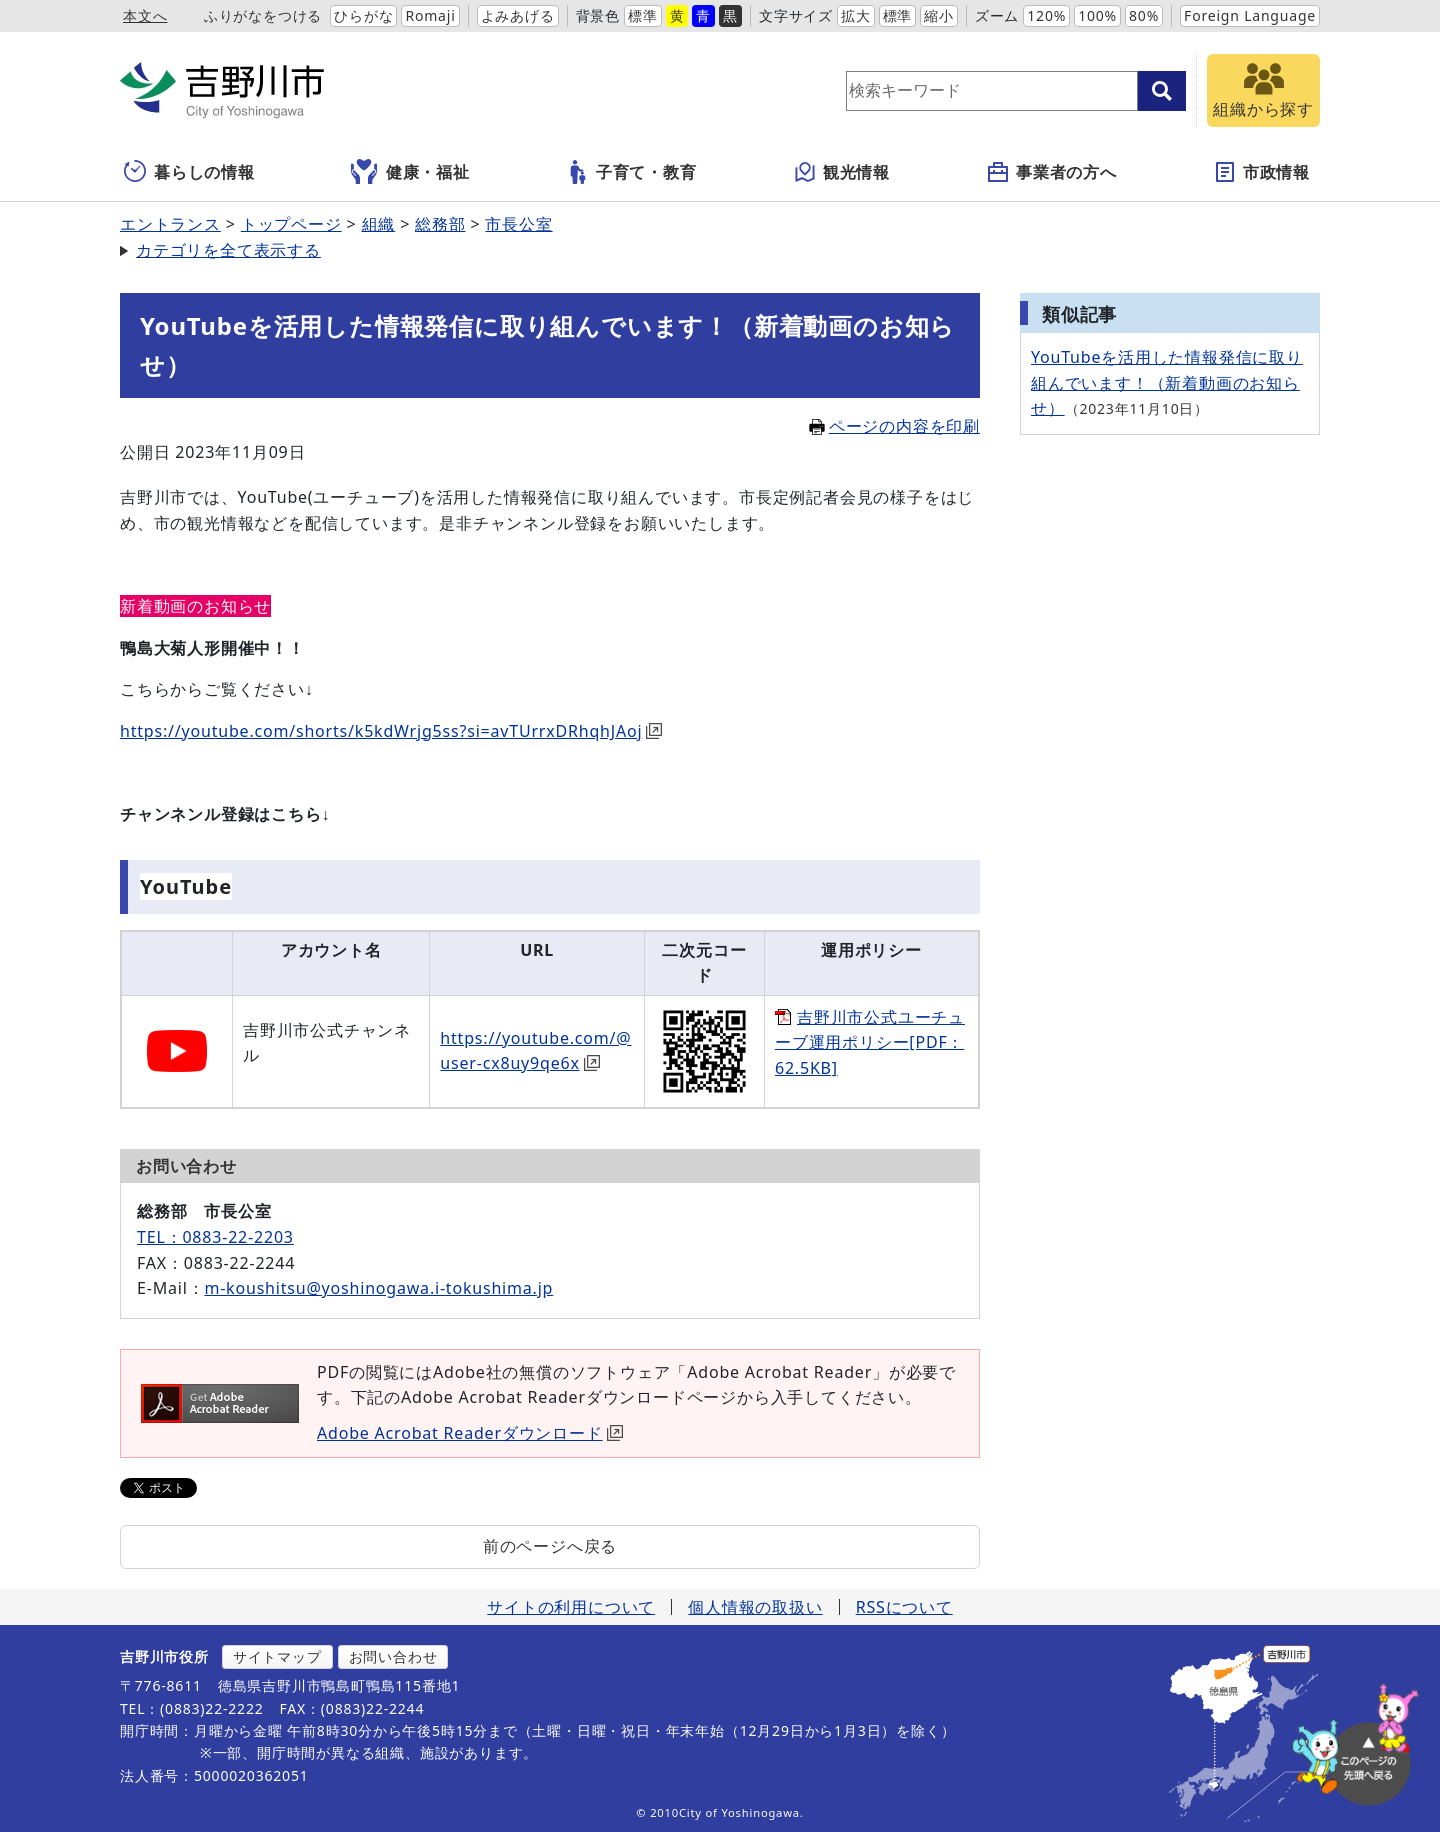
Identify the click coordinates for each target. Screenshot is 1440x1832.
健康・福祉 (410, 172)
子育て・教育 (631, 172)
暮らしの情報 (189, 172)
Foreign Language (1250, 15)
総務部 (440, 224)
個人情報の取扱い (755, 1607)
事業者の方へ (1051, 172)
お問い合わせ (393, 1656)
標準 (643, 15)
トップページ (291, 224)
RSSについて (904, 1607)
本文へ (145, 15)
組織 (379, 224)
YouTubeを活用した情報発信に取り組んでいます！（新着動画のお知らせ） (1167, 382)
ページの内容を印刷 (894, 426)
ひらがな (363, 15)
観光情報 (841, 172)
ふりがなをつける (263, 15)
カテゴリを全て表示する (228, 250)
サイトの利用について (571, 1607)
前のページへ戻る (550, 1546)
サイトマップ (277, 1656)
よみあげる (518, 15)
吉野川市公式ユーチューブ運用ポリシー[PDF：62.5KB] (870, 1042)
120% (1046, 15)
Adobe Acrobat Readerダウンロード (470, 1433)
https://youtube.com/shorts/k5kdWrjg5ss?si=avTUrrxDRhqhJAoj (391, 731)
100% (1097, 15)
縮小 (939, 15)
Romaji (430, 15)
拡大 (856, 15)
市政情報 (1261, 172)
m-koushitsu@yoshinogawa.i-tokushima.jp (378, 1288)
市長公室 (518, 224)
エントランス (170, 224)
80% (1144, 15)
